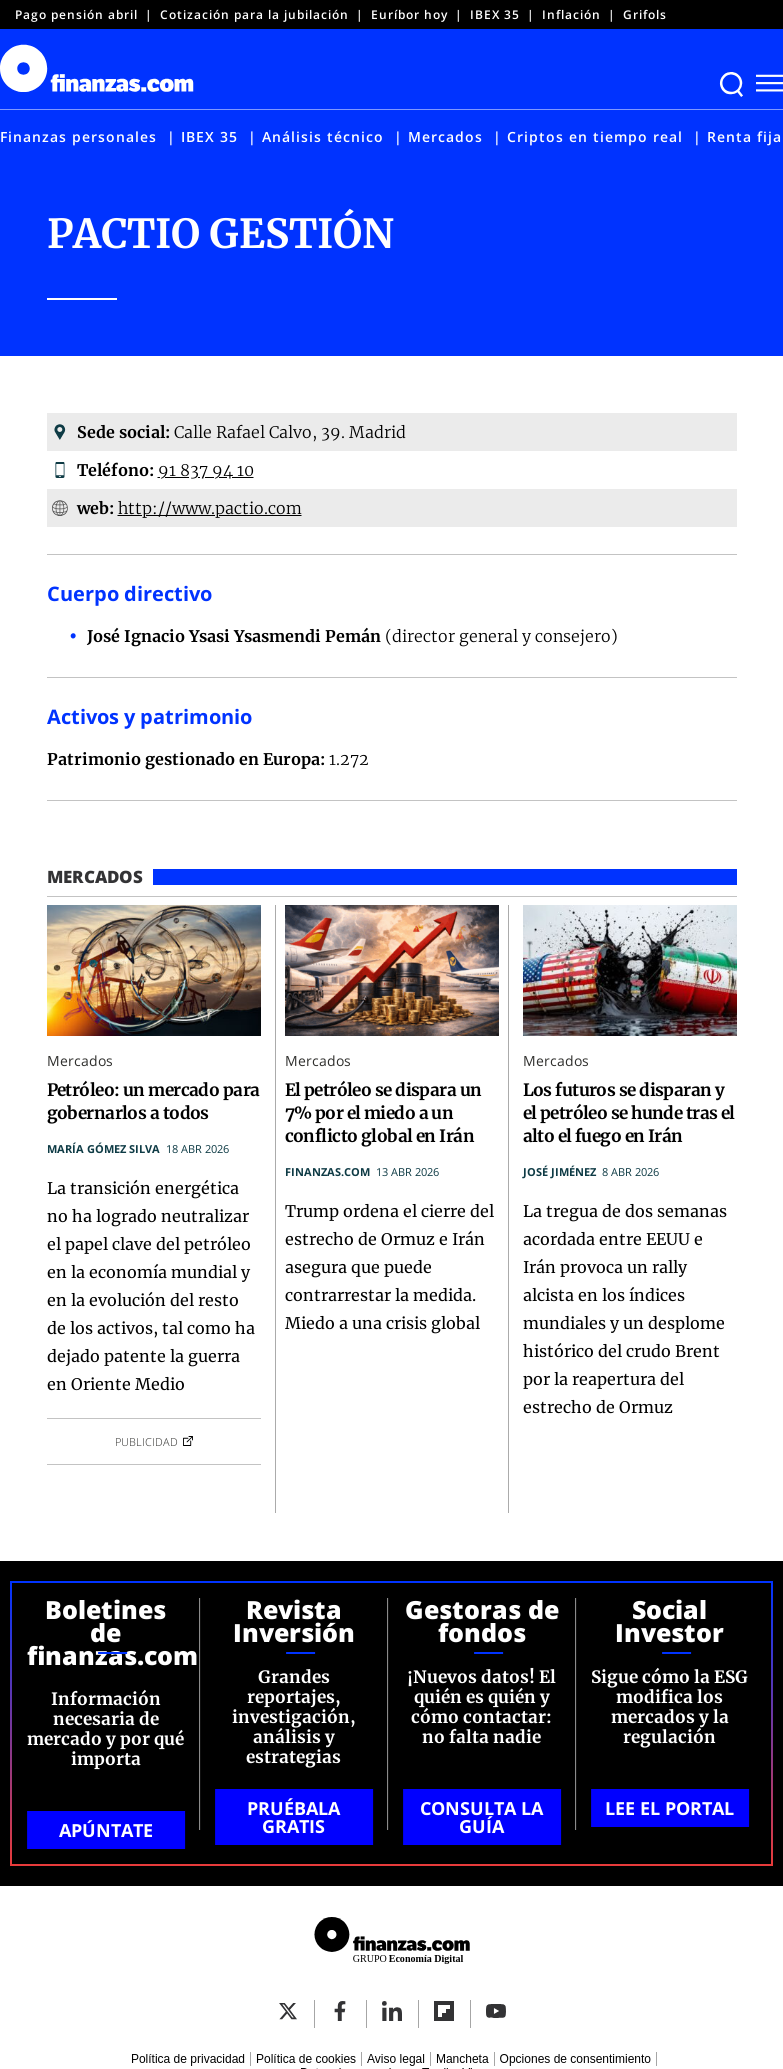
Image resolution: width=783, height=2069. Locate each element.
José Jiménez (559, 1171)
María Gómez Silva (103, 1148)
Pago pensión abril (76, 14)
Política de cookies (306, 2059)
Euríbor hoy (409, 14)
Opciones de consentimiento (575, 2059)
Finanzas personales (78, 136)
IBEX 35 (495, 14)
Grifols (645, 14)
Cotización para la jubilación (254, 14)
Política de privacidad (188, 2059)
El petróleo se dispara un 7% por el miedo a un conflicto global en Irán (383, 1113)
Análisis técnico (323, 136)
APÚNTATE (106, 1830)
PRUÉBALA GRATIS (293, 1817)
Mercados (445, 136)
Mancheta (462, 2059)
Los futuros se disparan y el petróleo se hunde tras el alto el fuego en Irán (629, 1113)
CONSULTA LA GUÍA (481, 1817)
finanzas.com (327, 1171)
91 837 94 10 (206, 470)
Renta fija (744, 136)
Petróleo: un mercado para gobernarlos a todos (153, 1101)
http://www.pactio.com (210, 508)
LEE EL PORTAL (669, 1808)
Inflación (571, 14)
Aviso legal (396, 2059)
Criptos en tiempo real (595, 136)
